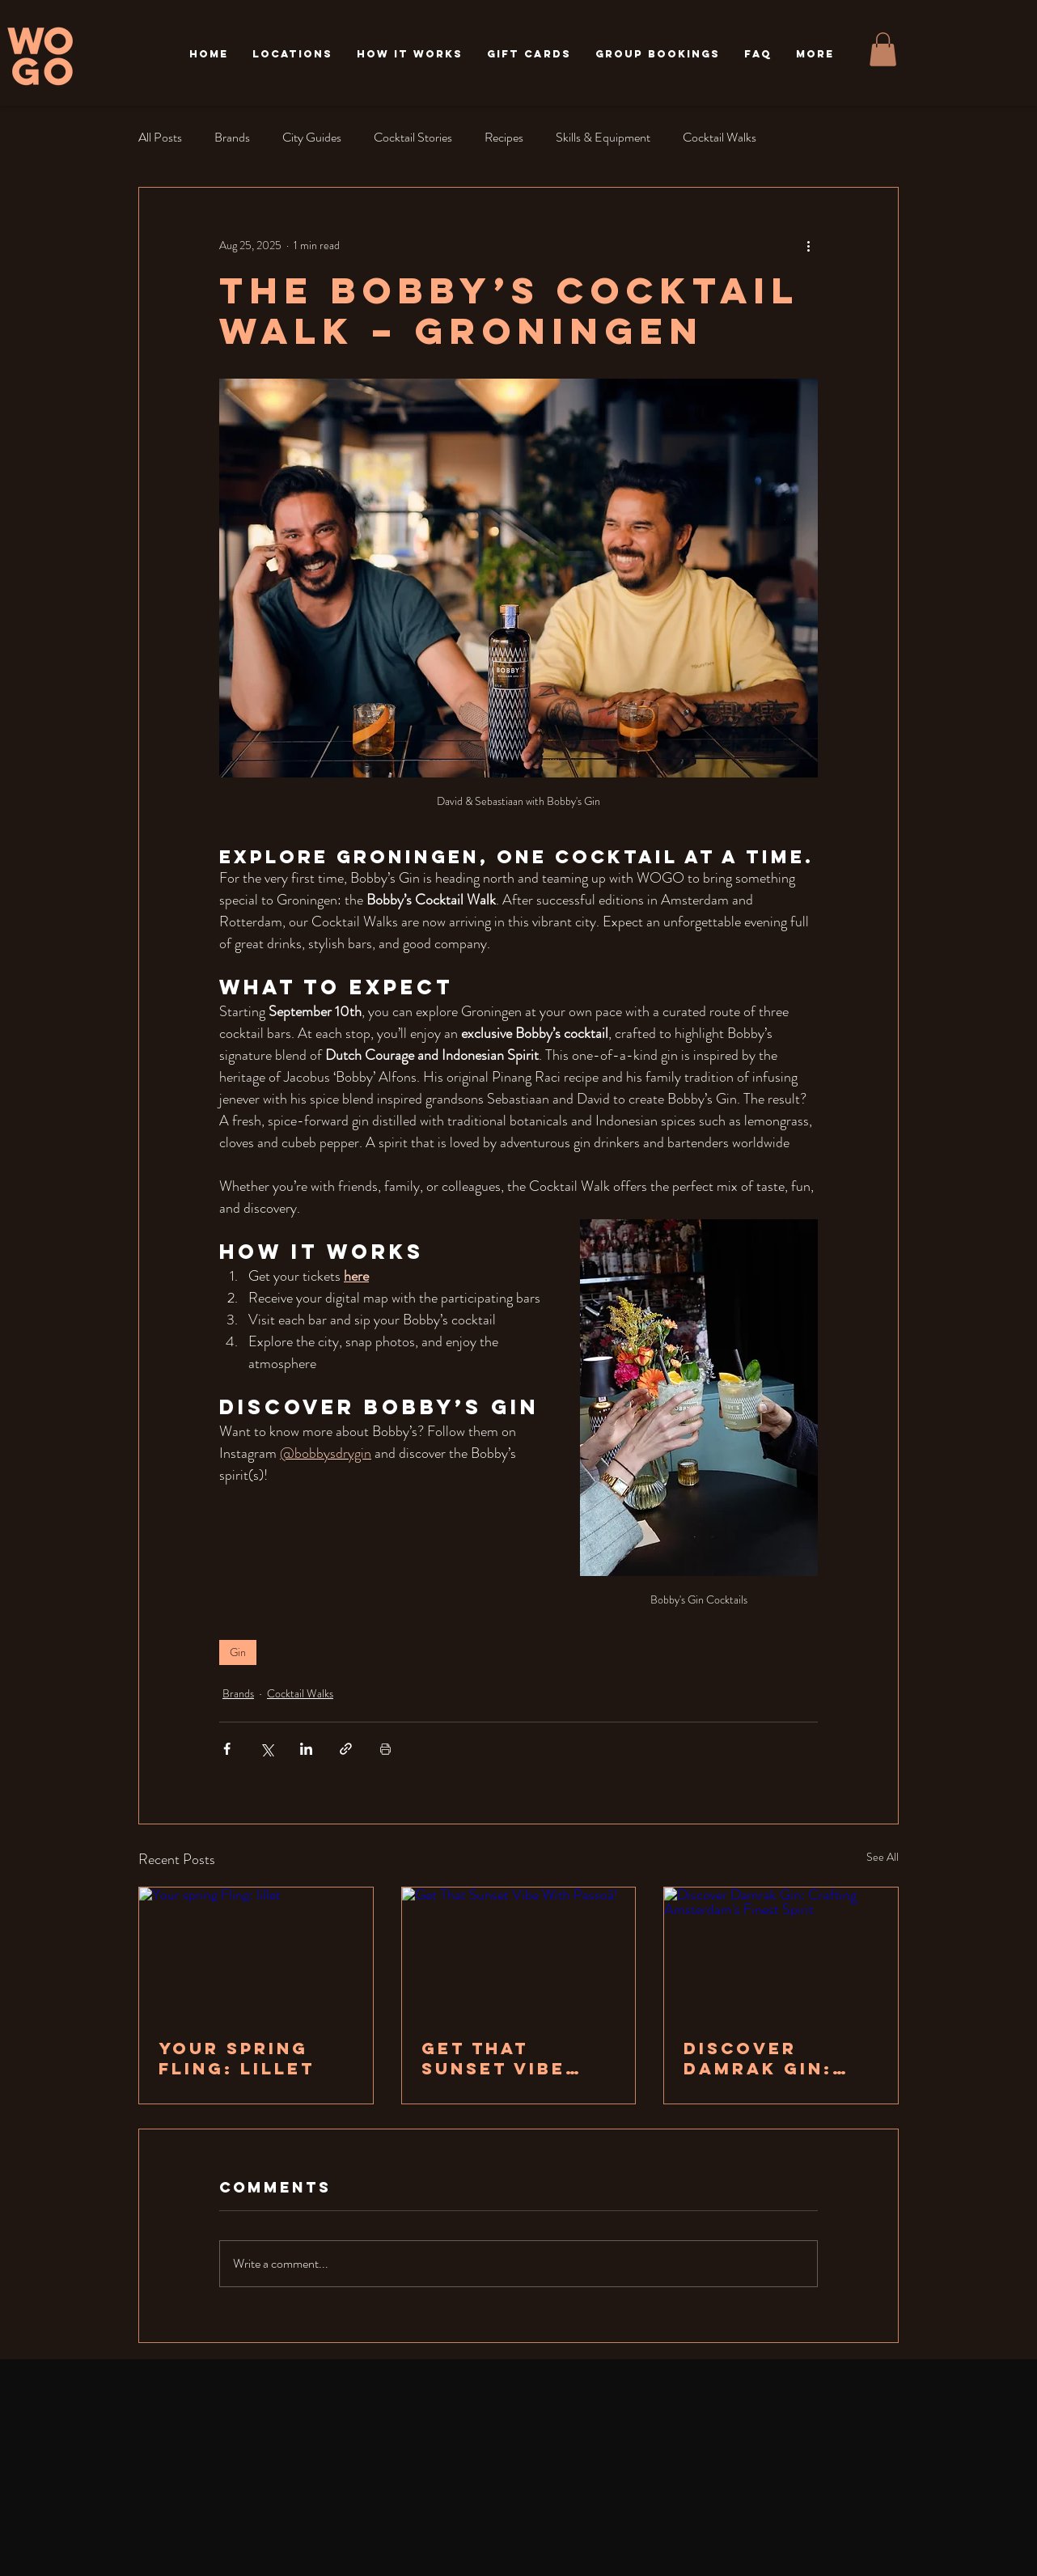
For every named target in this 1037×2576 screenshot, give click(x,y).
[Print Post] (385, 1748)
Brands (232, 137)
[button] (292, 53)
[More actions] (808, 246)
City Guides (311, 137)
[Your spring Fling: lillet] (256, 1953)
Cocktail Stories (413, 137)
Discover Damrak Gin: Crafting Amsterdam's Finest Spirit (763, 2058)
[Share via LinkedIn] (306, 1748)
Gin (238, 1652)
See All (882, 1857)
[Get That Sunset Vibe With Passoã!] (519, 1953)
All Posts (160, 137)
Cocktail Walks (719, 137)
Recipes (504, 137)
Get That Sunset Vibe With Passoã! (501, 2058)
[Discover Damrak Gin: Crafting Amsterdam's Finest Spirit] (781, 1953)
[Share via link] (345, 1748)
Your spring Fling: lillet (237, 2058)
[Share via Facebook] (227, 1748)
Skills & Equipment (603, 137)
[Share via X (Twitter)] (266, 1748)
